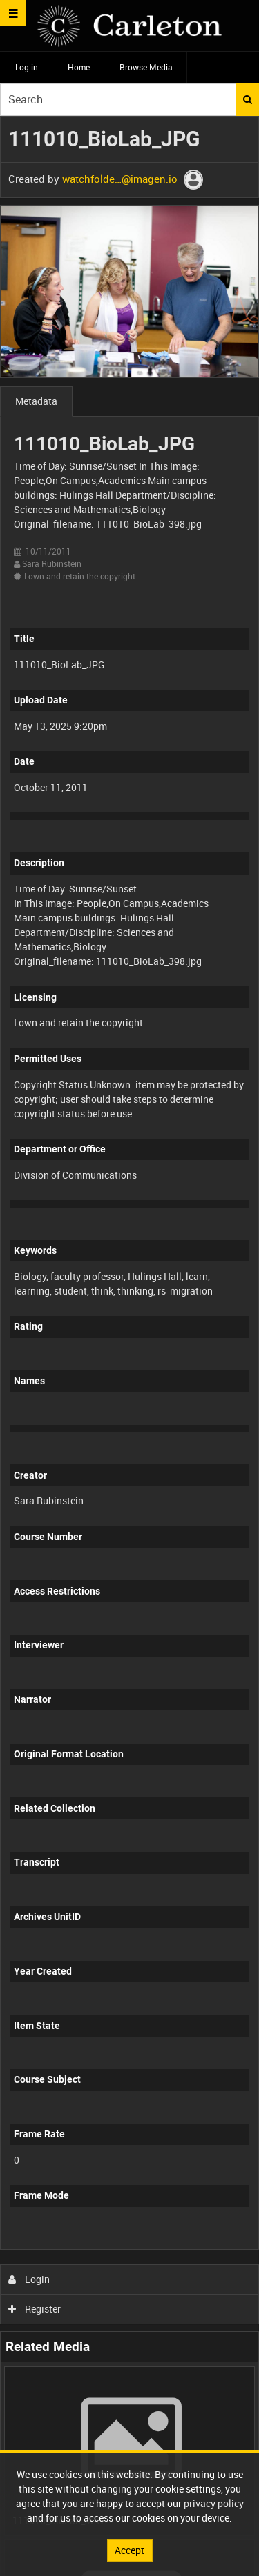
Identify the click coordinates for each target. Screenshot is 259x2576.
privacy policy (214, 2503)
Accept (129, 2550)
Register (34, 2308)
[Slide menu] (13, 13)
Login (29, 2279)
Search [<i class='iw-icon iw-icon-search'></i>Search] (247, 99)
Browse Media (146, 66)
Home (79, 66)
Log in (26, 66)
